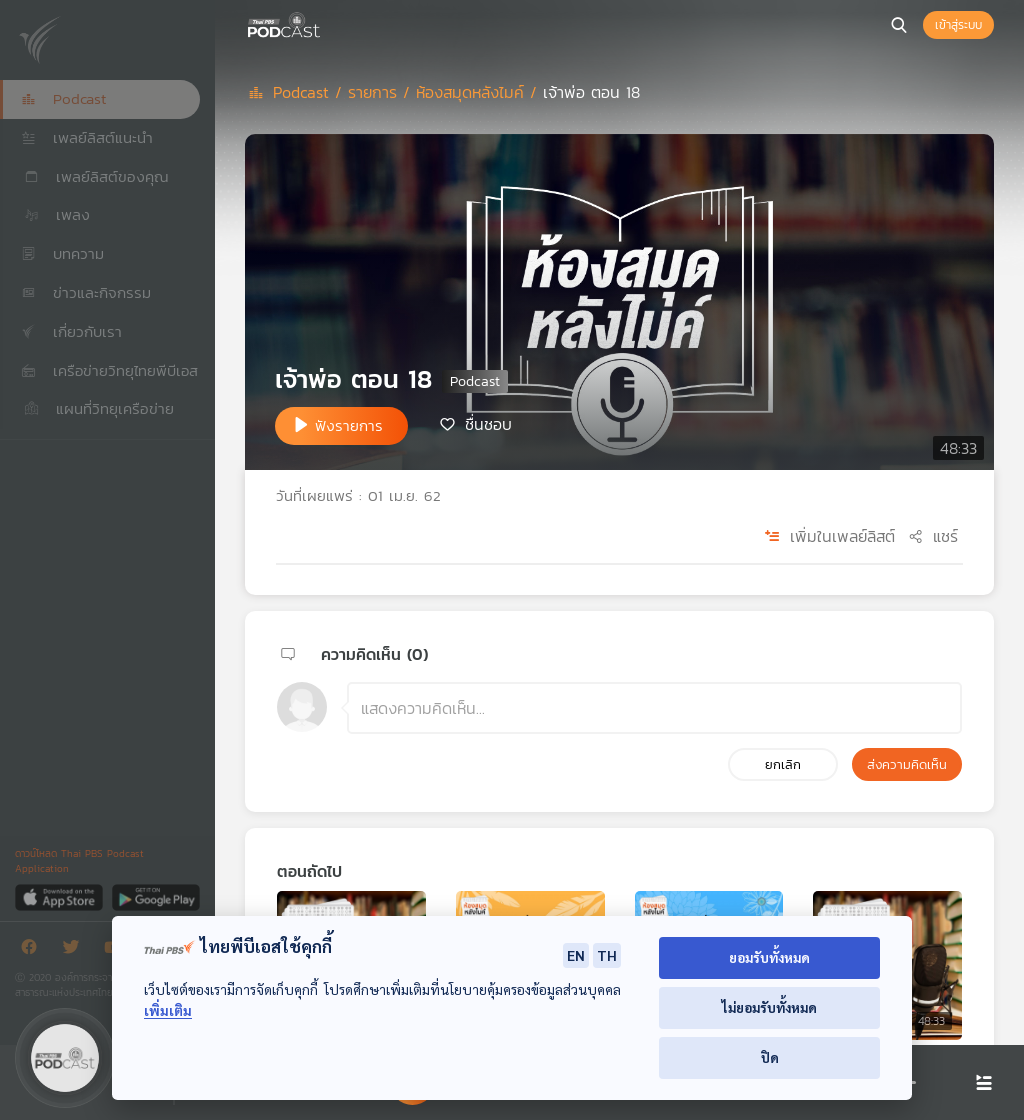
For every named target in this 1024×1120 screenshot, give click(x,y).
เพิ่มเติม (168, 1010)
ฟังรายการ (349, 425)
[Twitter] (76, 950)
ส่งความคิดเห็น (907, 764)
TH (607, 955)
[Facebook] (34, 950)
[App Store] (60, 896)
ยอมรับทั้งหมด (769, 957)
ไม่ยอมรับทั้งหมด (769, 1007)
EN (576, 955)
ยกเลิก (783, 764)
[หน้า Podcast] (325, 23)
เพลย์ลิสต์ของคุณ (95, 176)
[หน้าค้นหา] (899, 25)
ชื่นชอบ (488, 424)
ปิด (770, 1057)
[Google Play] (155, 896)
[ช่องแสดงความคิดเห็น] (654, 708)
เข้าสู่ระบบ (958, 25)
